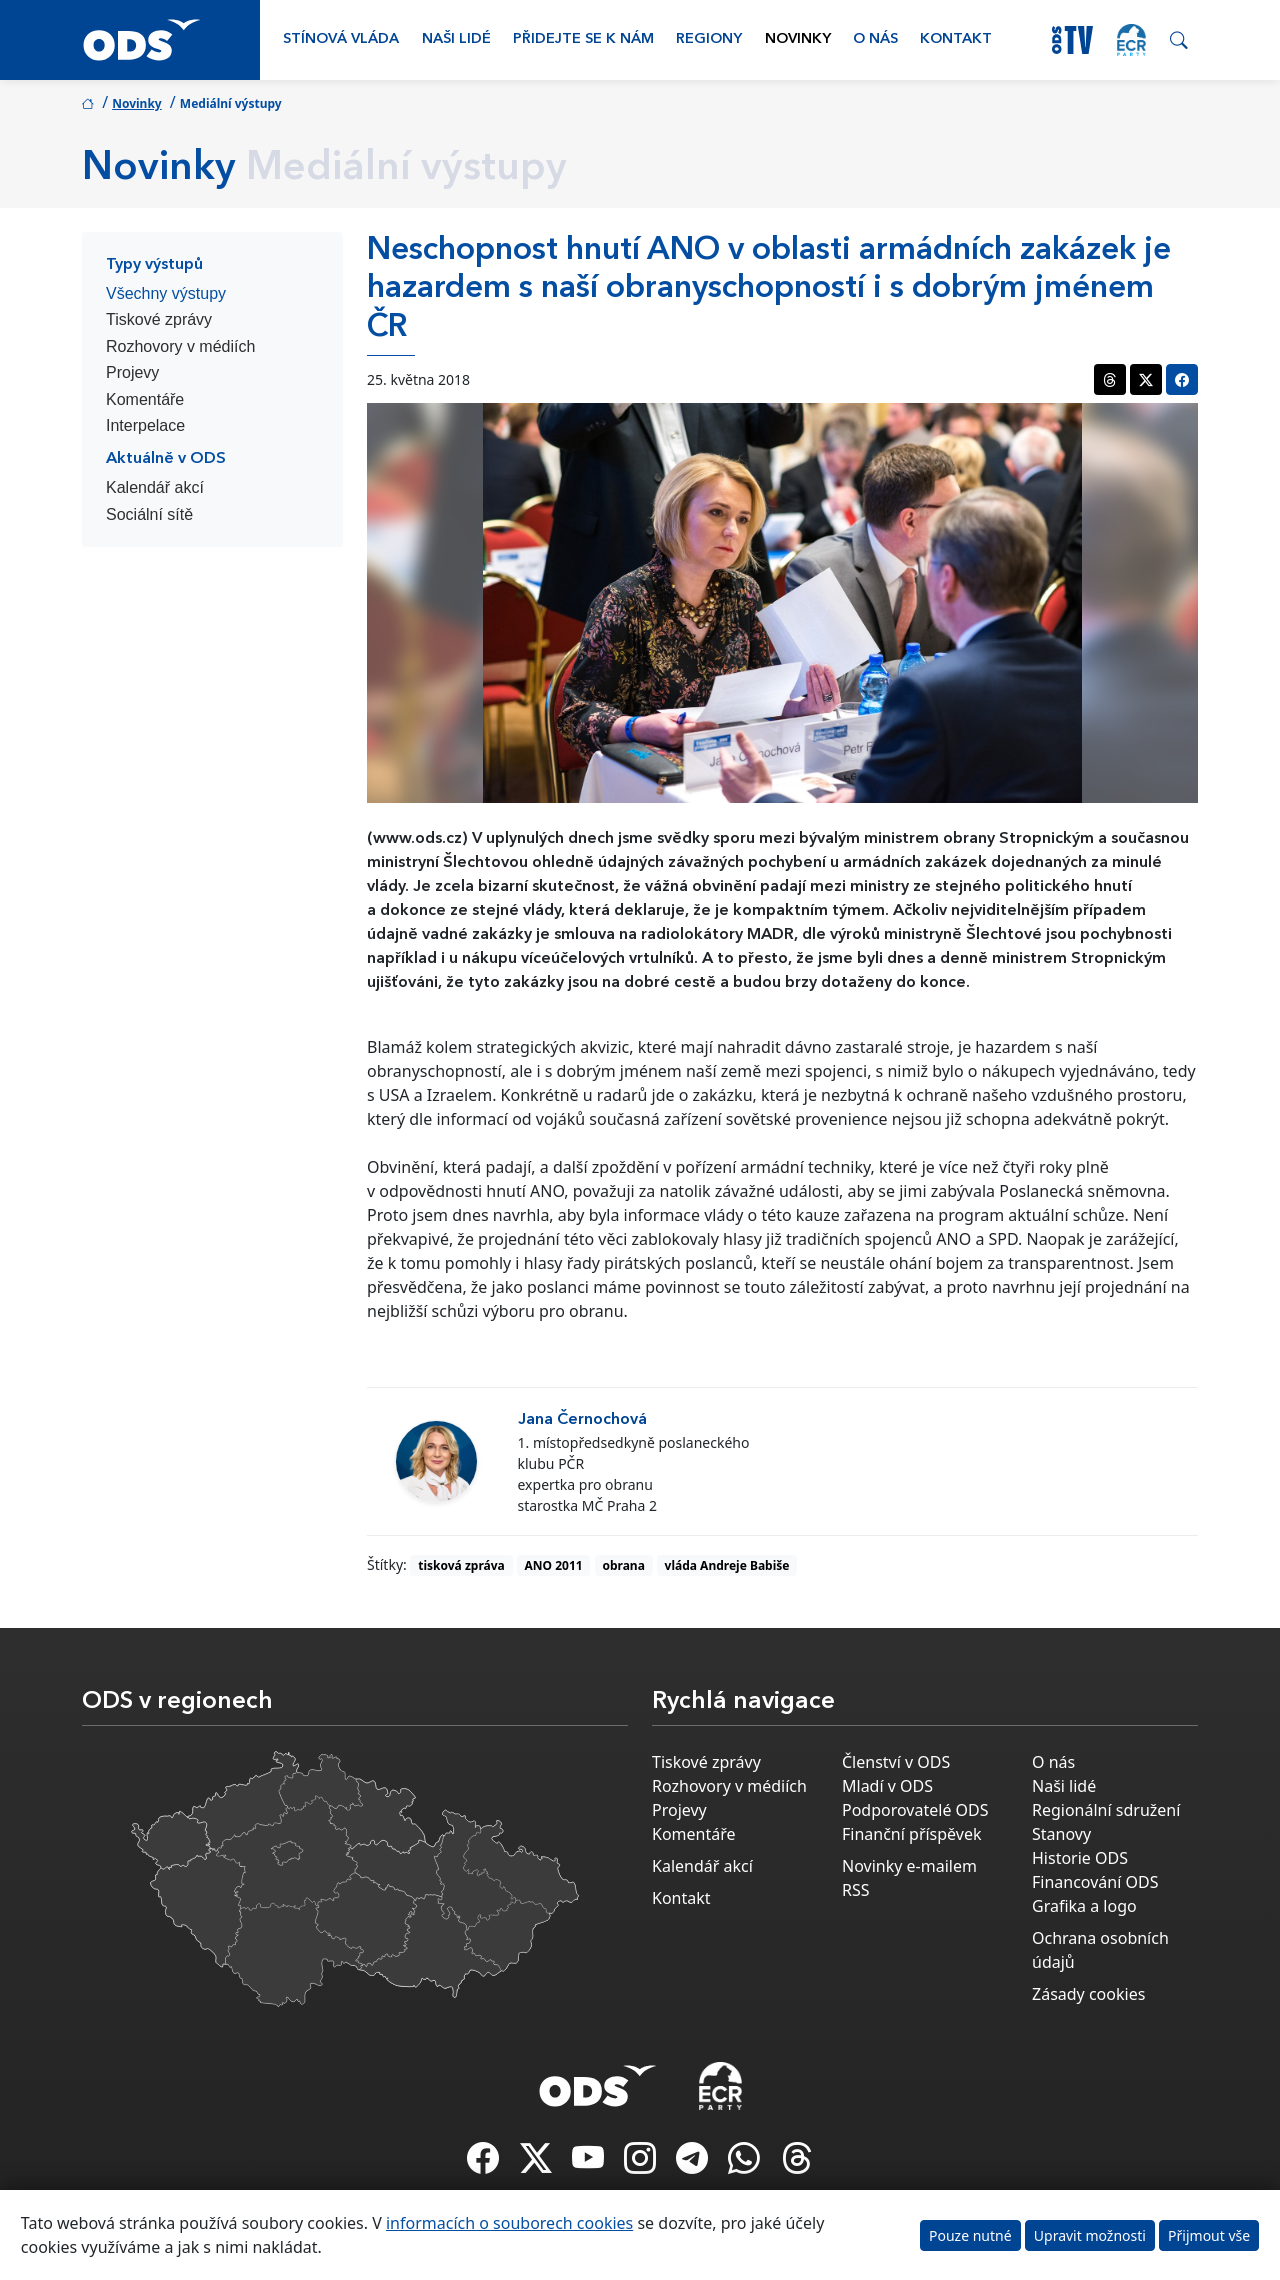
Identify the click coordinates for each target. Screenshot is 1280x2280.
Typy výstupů (154, 265)
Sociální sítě (149, 514)
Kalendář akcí (155, 487)
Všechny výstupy (166, 293)
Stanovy (1061, 1834)
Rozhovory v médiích (180, 346)
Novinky (798, 39)
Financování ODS (1095, 1882)
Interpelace (145, 425)
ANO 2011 (554, 1565)
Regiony (709, 39)
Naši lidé (456, 39)
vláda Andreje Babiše (727, 1565)
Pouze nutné (970, 2235)
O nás (875, 39)
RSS (856, 1890)
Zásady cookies (1088, 1994)
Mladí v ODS (887, 1786)
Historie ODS (1080, 1858)
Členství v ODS (896, 1762)
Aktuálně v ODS (166, 459)
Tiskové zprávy (159, 319)
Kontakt (956, 39)
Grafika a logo (1084, 1906)
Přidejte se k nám (583, 39)
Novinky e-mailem (909, 1866)
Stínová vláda (341, 39)
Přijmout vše (1209, 2235)
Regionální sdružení (1106, 1810)
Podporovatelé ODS (915, 1810)
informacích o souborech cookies (509, 2223)
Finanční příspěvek (912, 1834)
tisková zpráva (461, 1565)
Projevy (132, 372)
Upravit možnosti (1090, 2235)
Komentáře (145, 399)
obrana (623, 1565)
